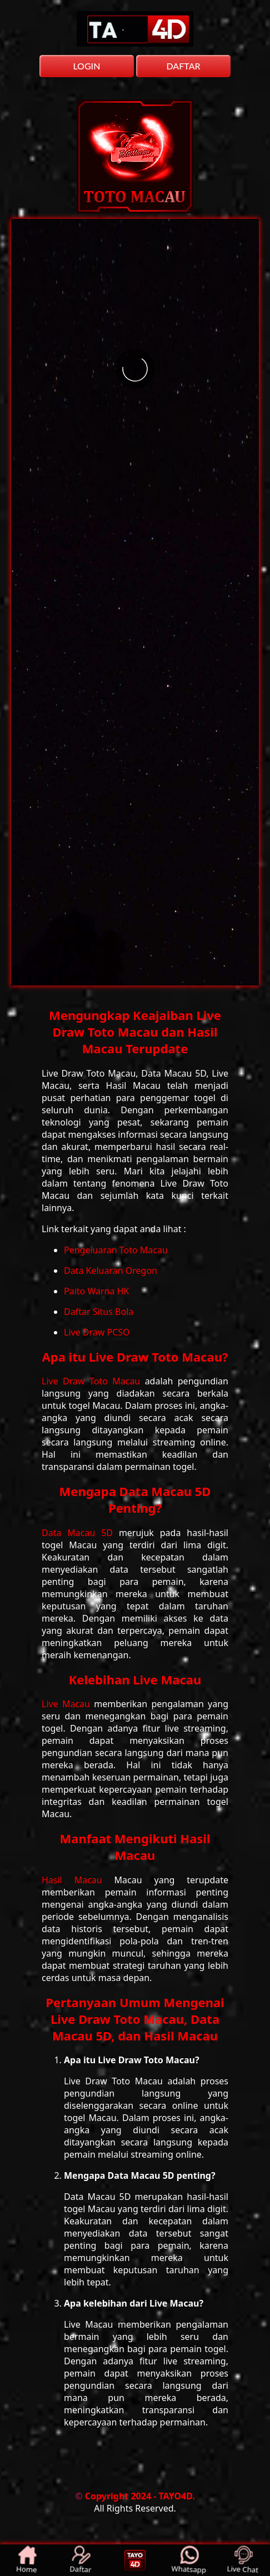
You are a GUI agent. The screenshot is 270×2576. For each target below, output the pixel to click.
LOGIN (86, 66)
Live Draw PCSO (97, 1332)
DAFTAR (183, 66)
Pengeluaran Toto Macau (116, 1250)
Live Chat (243, 2560)
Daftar (81, 2560)
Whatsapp (189, 2560)
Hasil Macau (78, 1880)
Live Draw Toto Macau (93, 1381)
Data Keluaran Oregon (110, 1270)
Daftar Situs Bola (98, 1311)
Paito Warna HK (96, 1291)
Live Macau (68, 1704)
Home (27, 2560)
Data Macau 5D (80, 1533)
